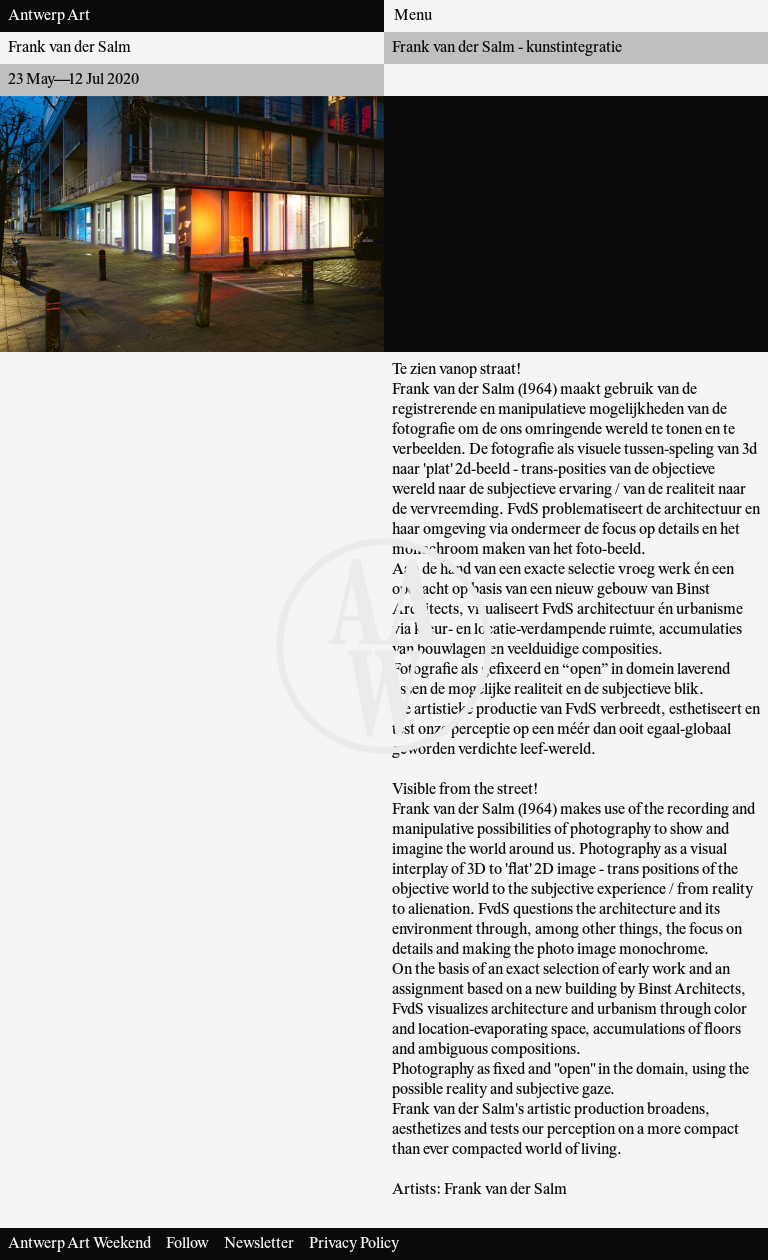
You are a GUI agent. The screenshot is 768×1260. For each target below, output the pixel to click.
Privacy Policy (354, 1244)
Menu (413, 16)
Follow (187, 1244)
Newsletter (259, 1244)
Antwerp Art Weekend (79, 1244)
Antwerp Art (49, 16)
